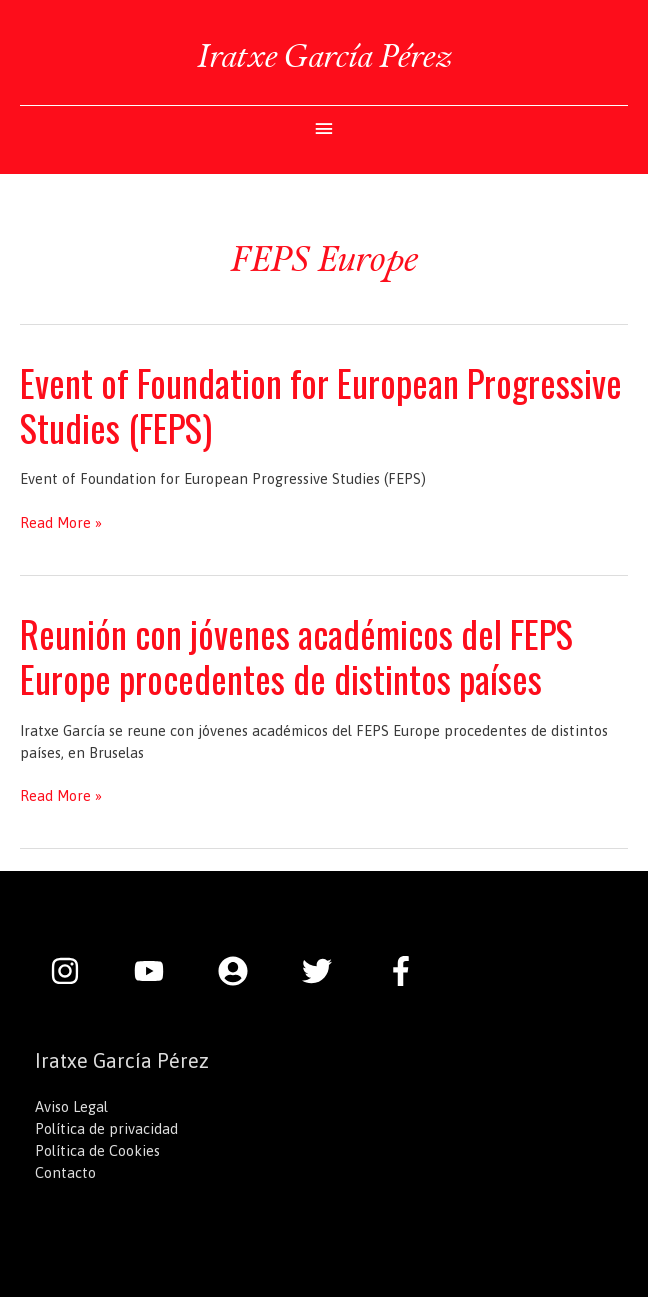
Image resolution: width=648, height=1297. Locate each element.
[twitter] (327, 971)
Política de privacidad (106, 1128)
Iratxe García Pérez (324, 55)
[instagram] (75, 971)
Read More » (61, 523)
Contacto (65, 1172)
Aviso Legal (71, 1106)
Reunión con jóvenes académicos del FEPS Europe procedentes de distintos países (296, 656)
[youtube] (159, 971)
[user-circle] (243, 971)
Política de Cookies (97, 1150)
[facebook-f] (406, 971)
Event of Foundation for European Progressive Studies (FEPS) (321, 405)
